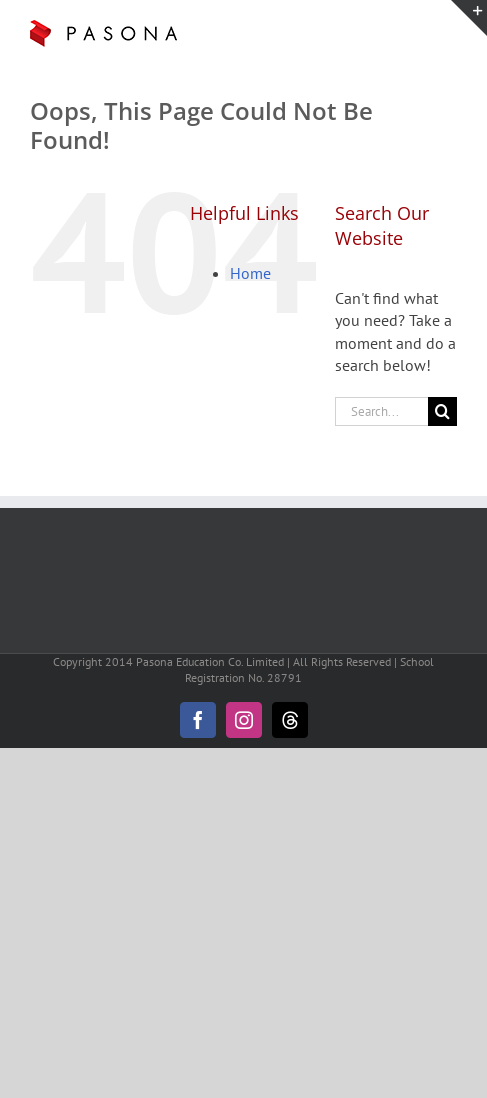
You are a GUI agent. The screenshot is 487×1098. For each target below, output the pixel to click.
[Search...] (381, 411)
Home (250, 273)
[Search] (442, 411)
